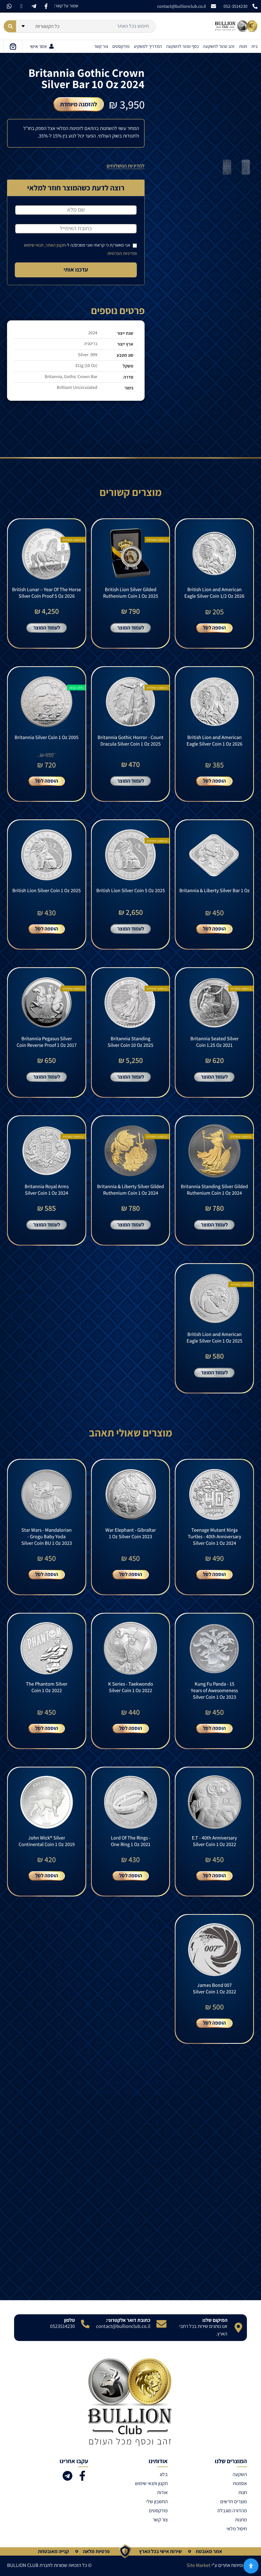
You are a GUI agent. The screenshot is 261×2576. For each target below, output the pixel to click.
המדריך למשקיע (148, 46)
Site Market (198, 2565)
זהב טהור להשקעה (219, 46)
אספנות (240, 2483)
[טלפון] (85, 2324)
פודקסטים (120, 46)
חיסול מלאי (237, 2528)
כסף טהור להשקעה (182, 46)
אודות (162, 2492)
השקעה (240, 2474)
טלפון (69, 2320)
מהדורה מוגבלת (232, 2510)
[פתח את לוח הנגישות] (250, 2565)
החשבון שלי (157, 2501)
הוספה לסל (214, 627)
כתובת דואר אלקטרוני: (128, 2320)
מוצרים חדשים (233, 2501)
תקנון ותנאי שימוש (151, 2483)
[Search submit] (10, 26)
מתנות (241, 2519)
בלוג (164, 2474)
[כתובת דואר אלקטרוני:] (161, 2324)
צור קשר (101, 46)
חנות (243, 46)
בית (254, 46)
